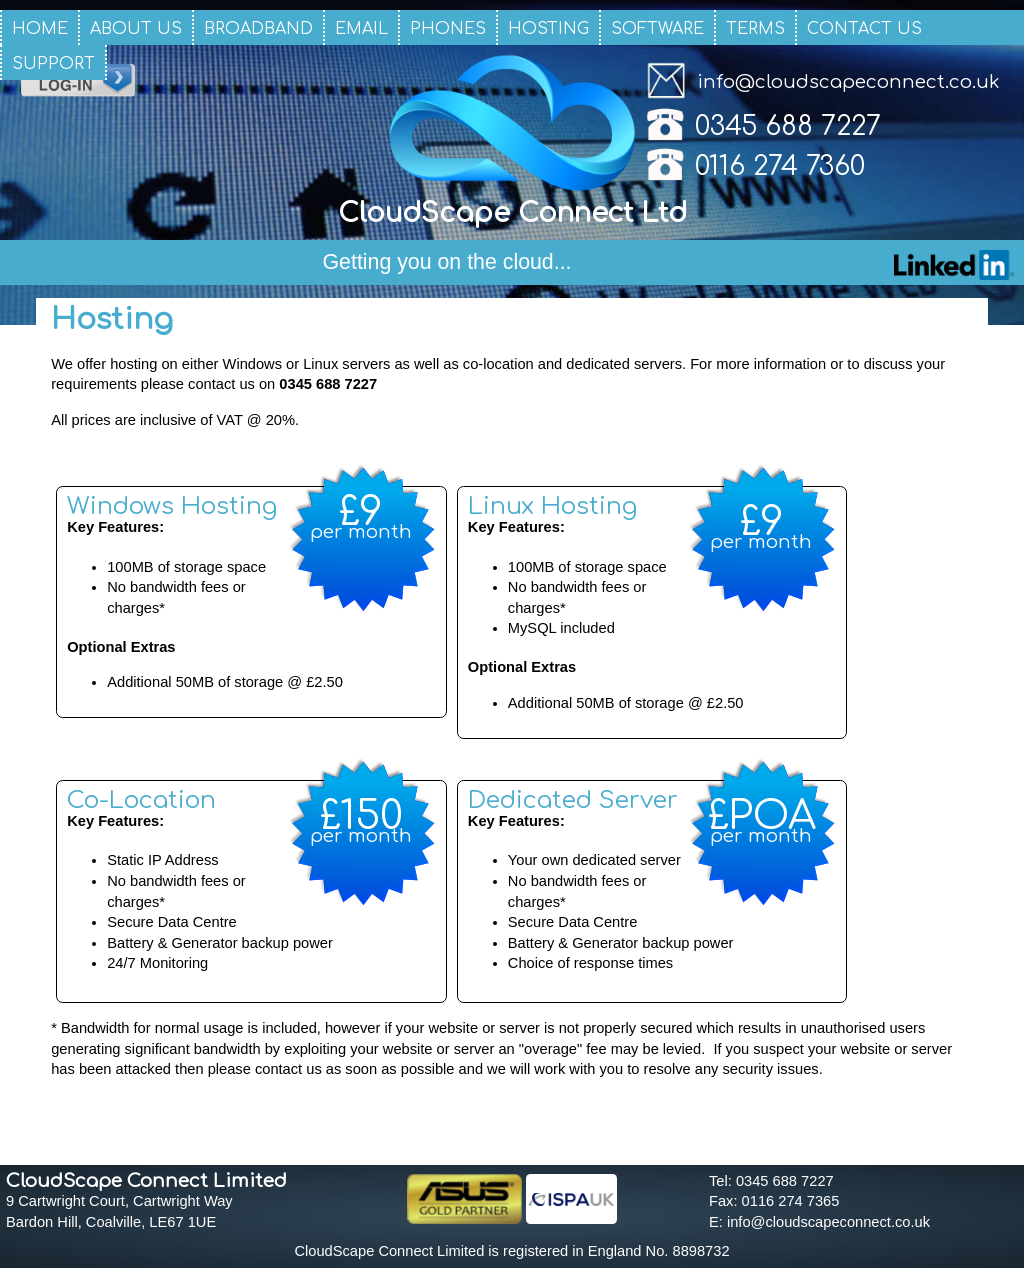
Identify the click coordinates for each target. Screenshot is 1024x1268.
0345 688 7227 (788, 126)
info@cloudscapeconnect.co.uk (848, 82)
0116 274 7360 (780, 166)
